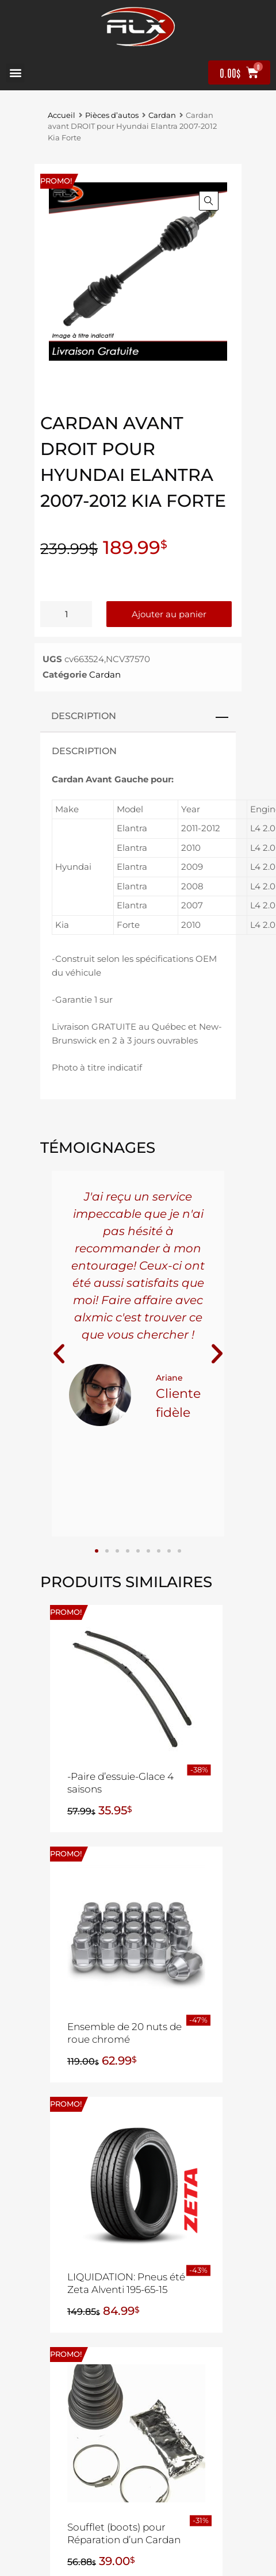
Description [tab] (83, 715)
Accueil (61, 115)
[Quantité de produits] (66, 614)
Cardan (162, 115)
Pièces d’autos (112, 115)
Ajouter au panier (169, 614)
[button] (15, 72)
